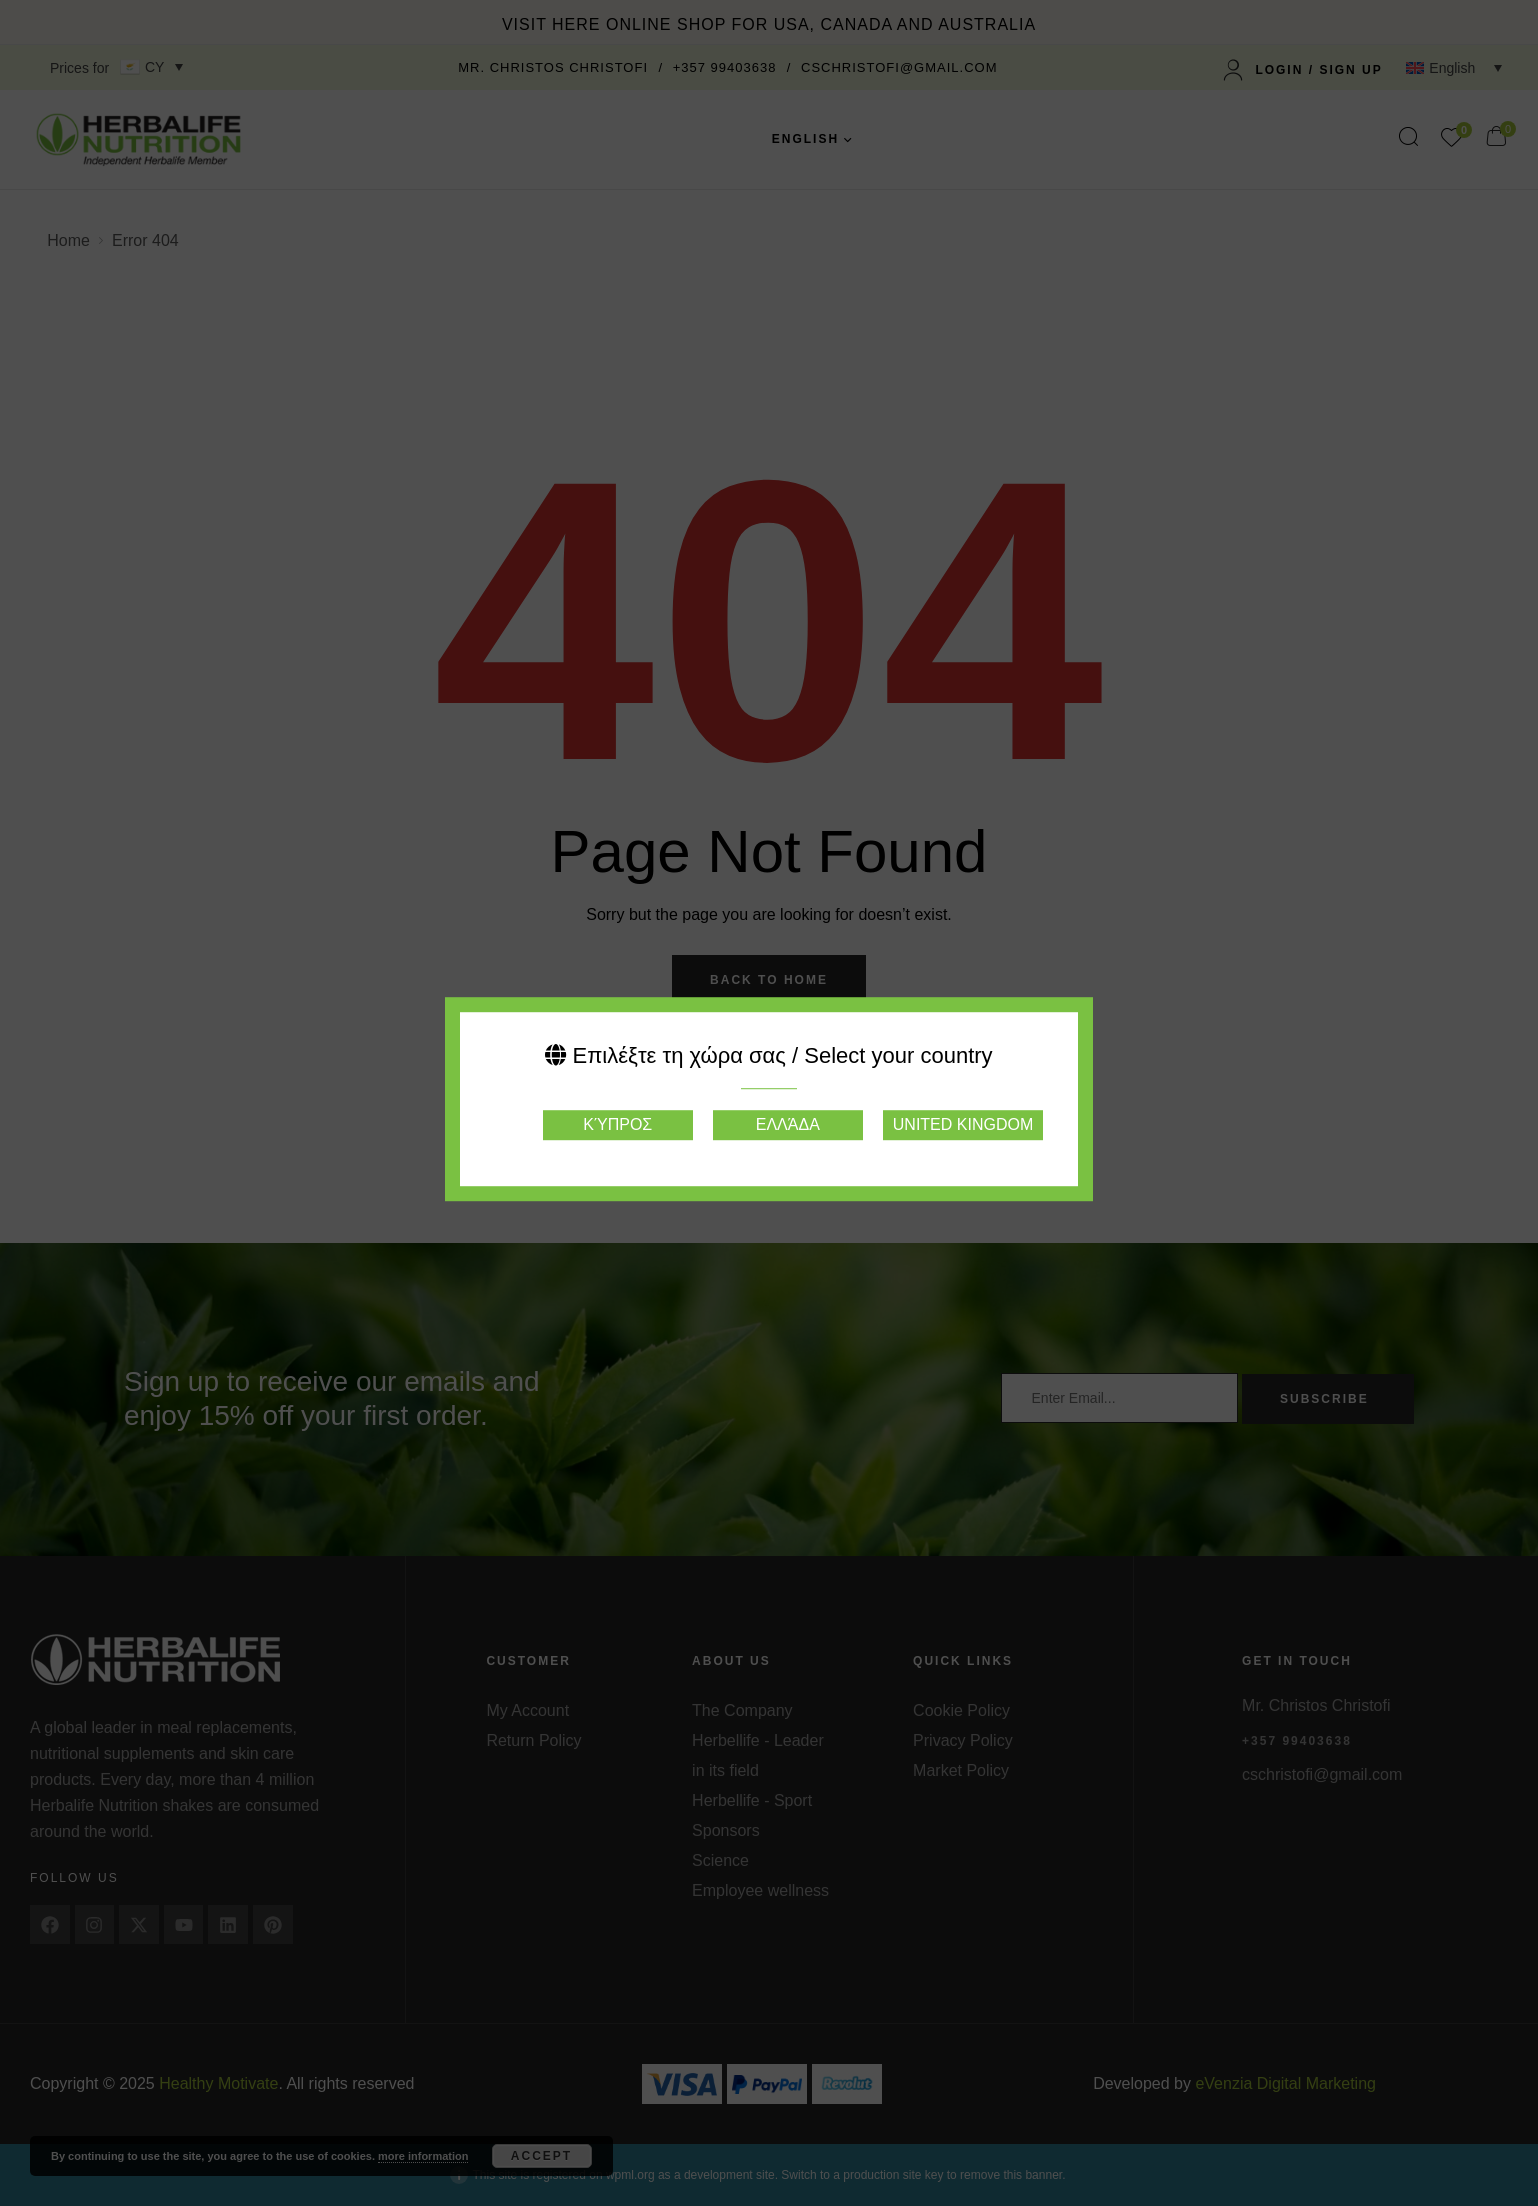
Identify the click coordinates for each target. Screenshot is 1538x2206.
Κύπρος (617, 1124)
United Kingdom (963, 1124)
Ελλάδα (788, 1124)
